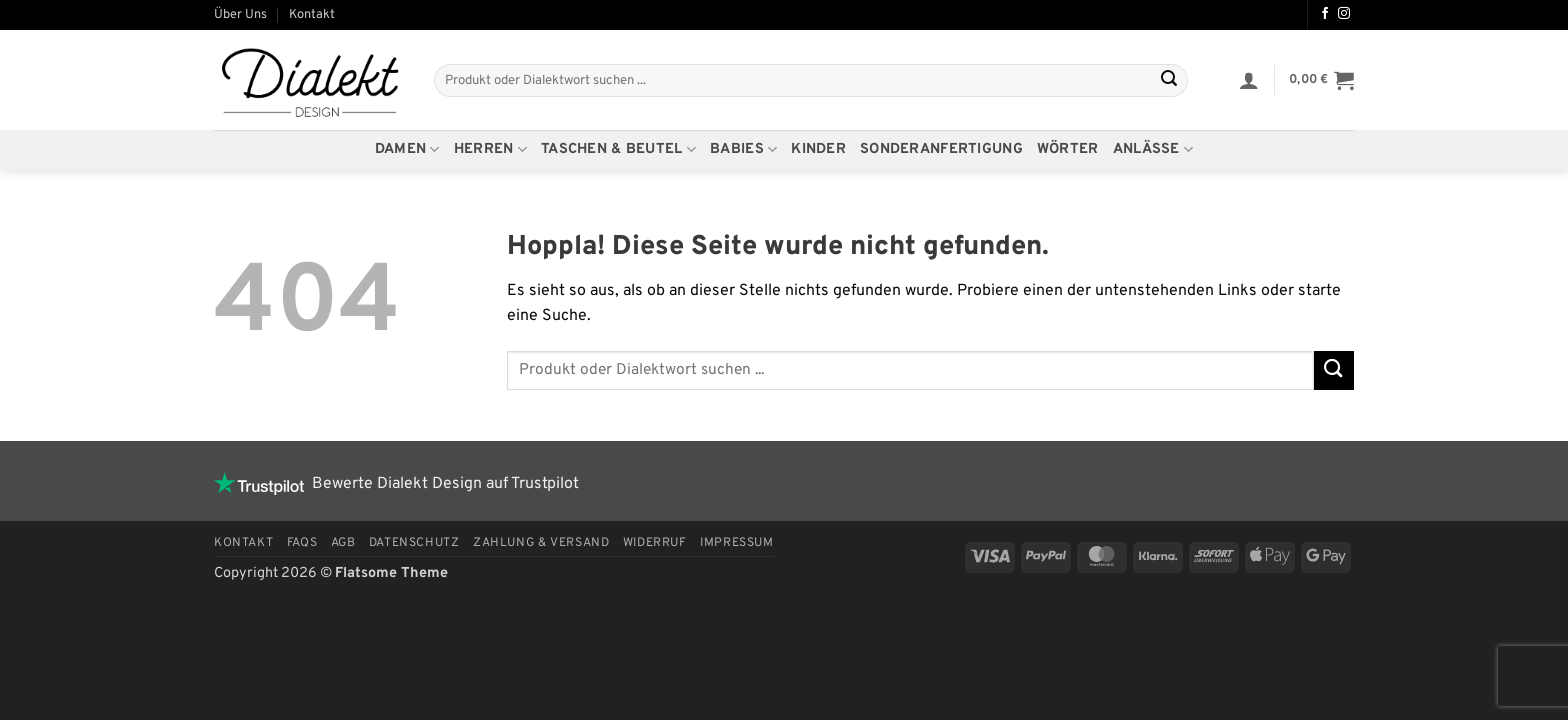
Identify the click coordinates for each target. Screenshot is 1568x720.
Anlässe (1153, 150)
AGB (343, 543)
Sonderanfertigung (941, 149)
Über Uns (240, 15)
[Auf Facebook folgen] (1325, 14)
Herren (490, 150)
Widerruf (655, 543)
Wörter (1068, 149)
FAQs (302, 543)
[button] (1249, 80)
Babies (743, 150)
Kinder (818, 149)
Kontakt (312, 15)
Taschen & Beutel (618, 150)
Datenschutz (414, 543)
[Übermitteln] (1169, 81)
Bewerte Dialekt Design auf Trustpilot (396, 484)
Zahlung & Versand (541, 543)
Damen (407, 150)
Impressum (737, 543)
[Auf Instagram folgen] (1344, 14)
